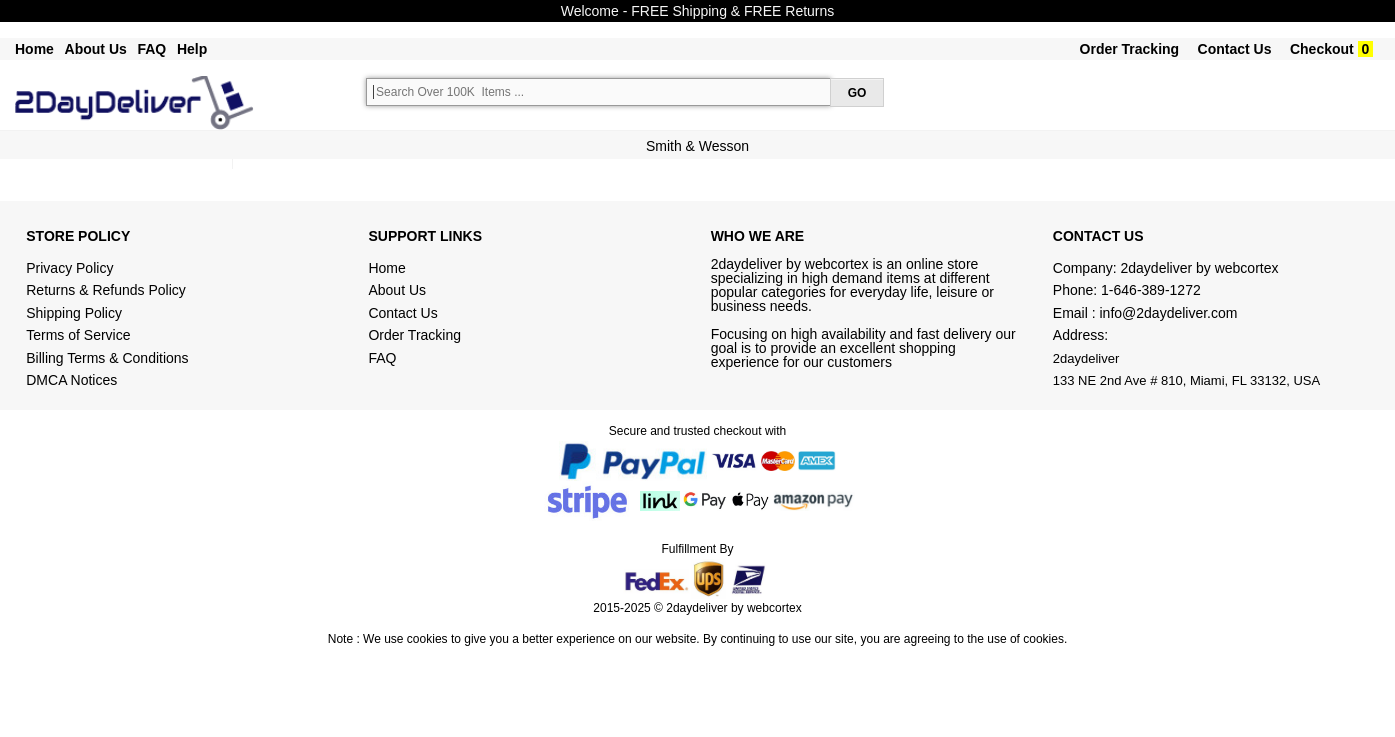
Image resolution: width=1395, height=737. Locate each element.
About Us (96, 49)
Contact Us (1235, 49)
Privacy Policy (69, 268)
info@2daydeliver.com (1169, 313)
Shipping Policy (76, 313)
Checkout (1322, 49)
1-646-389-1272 (1151, 290)
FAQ (151, 49)
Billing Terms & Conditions (107, 358)
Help (192, 49)
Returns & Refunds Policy (106, 290)
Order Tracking (1130, 49)
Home (34, 49)
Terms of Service (78, 335)
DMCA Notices (71, 380)
